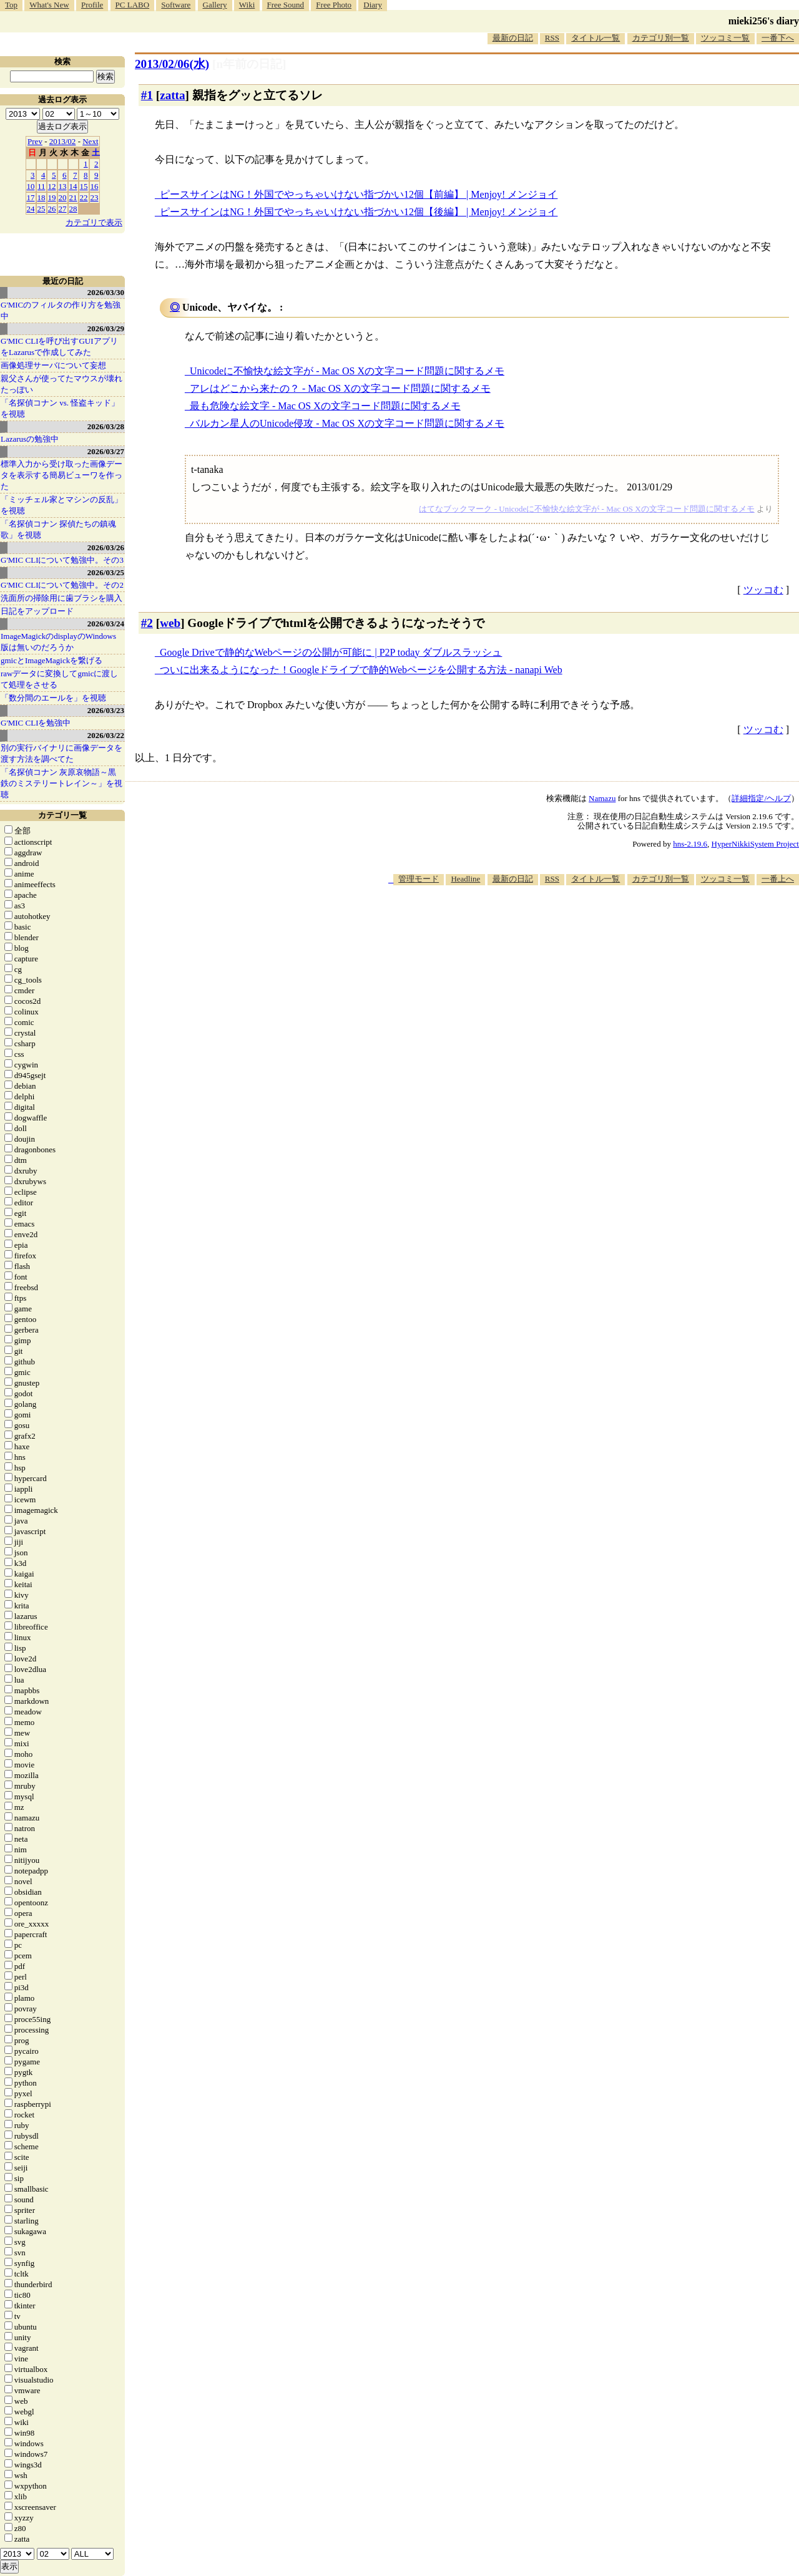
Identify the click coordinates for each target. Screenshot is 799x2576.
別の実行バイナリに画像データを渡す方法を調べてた (61, 753)
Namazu (602, 798)
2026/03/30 (105, 292)
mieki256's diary (763, 21)
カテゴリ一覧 (62, 815)
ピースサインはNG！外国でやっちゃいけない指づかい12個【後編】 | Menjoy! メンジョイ (358, 212)
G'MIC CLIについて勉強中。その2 (62, 585)
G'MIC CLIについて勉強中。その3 (62, 560)
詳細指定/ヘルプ (761, 798)
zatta (172, 95)
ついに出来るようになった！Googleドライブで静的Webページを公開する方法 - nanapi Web (361, 669)
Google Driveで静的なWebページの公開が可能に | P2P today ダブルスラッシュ (331, 652)
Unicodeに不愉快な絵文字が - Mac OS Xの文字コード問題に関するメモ (347, 371)
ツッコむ (763, 590)
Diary (372, 4)
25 (41, 208)
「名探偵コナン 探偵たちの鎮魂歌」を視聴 (58, 529)
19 (52, 197)
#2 (147, 622)
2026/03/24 (105, 623)
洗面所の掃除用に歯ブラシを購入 (61, 598)
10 (31, 186)
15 (84, 186)
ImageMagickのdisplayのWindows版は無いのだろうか (58, 641)
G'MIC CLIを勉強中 (36, 722)
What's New (49, 4)
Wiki (247, 4)
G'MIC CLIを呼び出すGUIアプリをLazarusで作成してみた (59, 346)
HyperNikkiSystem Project (755, 843)
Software (175, 4)
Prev (34, 141)
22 (84, 197)
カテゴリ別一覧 (660, 37)
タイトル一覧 (595, 37)
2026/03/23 (105, 710)
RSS (552, 37)
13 (63, 186)
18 (41, 197)
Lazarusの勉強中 (30, 439)
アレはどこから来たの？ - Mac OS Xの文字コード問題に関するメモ (340, 388)
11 (41, 186)
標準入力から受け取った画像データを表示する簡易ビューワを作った (61, 475)
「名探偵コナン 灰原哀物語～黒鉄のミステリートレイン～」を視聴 (61, 783)
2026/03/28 (105, 426)
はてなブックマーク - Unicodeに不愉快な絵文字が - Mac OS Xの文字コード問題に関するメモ (586, 508)
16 (95, 186)
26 (52, 208)
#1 (147, 95)
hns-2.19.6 (690, 843)
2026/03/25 (105, 572)
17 (31, 197)
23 (95, 197)
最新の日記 (513, 37)
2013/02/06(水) (172, 63)
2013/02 (62, 141)
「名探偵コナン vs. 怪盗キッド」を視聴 (60, 408)
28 (73, 208)
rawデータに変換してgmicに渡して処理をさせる (59, 679)
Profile (92, 4)
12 (52, 186)
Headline (465, 878)
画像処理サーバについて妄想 (53, 365)
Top (11, 4)
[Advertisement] (572, 923)
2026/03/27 (105, 451)
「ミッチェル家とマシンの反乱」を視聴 (61, 505)
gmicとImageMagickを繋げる (51, 660)
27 (63, 208)
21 (73, 197)
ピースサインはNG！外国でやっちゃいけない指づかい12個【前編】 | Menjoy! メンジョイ (358, 194)
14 (73, 186)
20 (63, 197)
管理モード (418, 878)
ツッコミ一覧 (725, 37)
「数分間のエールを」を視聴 (53, 697)
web (170, 622)
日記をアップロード (37, 611)
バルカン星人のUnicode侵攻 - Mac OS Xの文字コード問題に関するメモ (347, 423)
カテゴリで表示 (94, 222)
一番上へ (778, 878)
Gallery (215, 4)
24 (31, 208)
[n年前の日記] (249, 63)
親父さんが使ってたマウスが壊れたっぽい (61, 384)
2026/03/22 (105, 735)
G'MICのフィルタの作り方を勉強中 (60, 310)
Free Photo (333, 4)
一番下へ (778, 37)
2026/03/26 (105, 547)
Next (90, 141)
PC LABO (132, 4)
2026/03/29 (105, 328)
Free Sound (286, 4)
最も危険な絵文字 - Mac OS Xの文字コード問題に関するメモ (325, 406)
